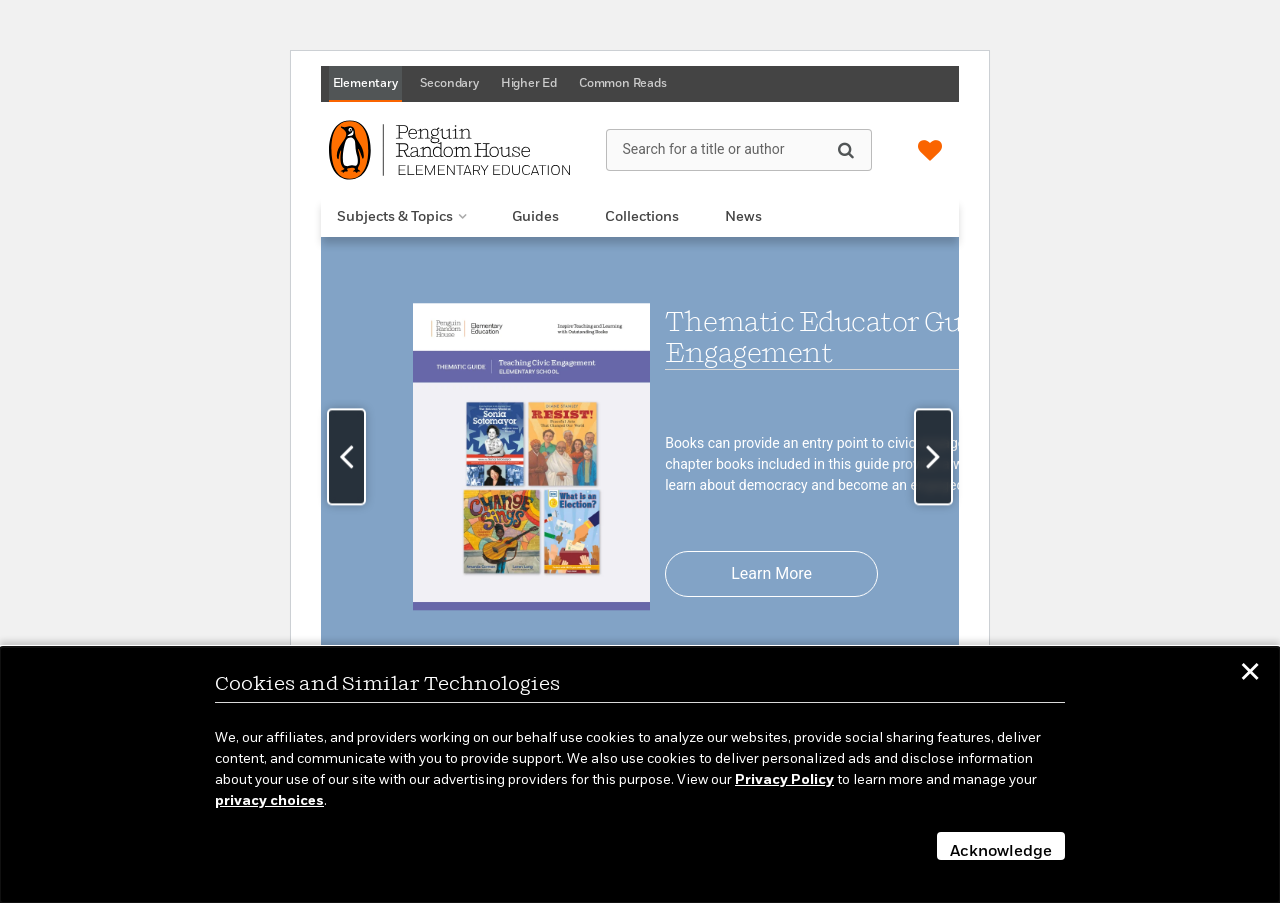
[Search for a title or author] (738, 150)
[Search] (846, 149)
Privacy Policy (784, 780)
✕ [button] (1250, 675)
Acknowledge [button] (1001, 852)
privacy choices (269, 801)
